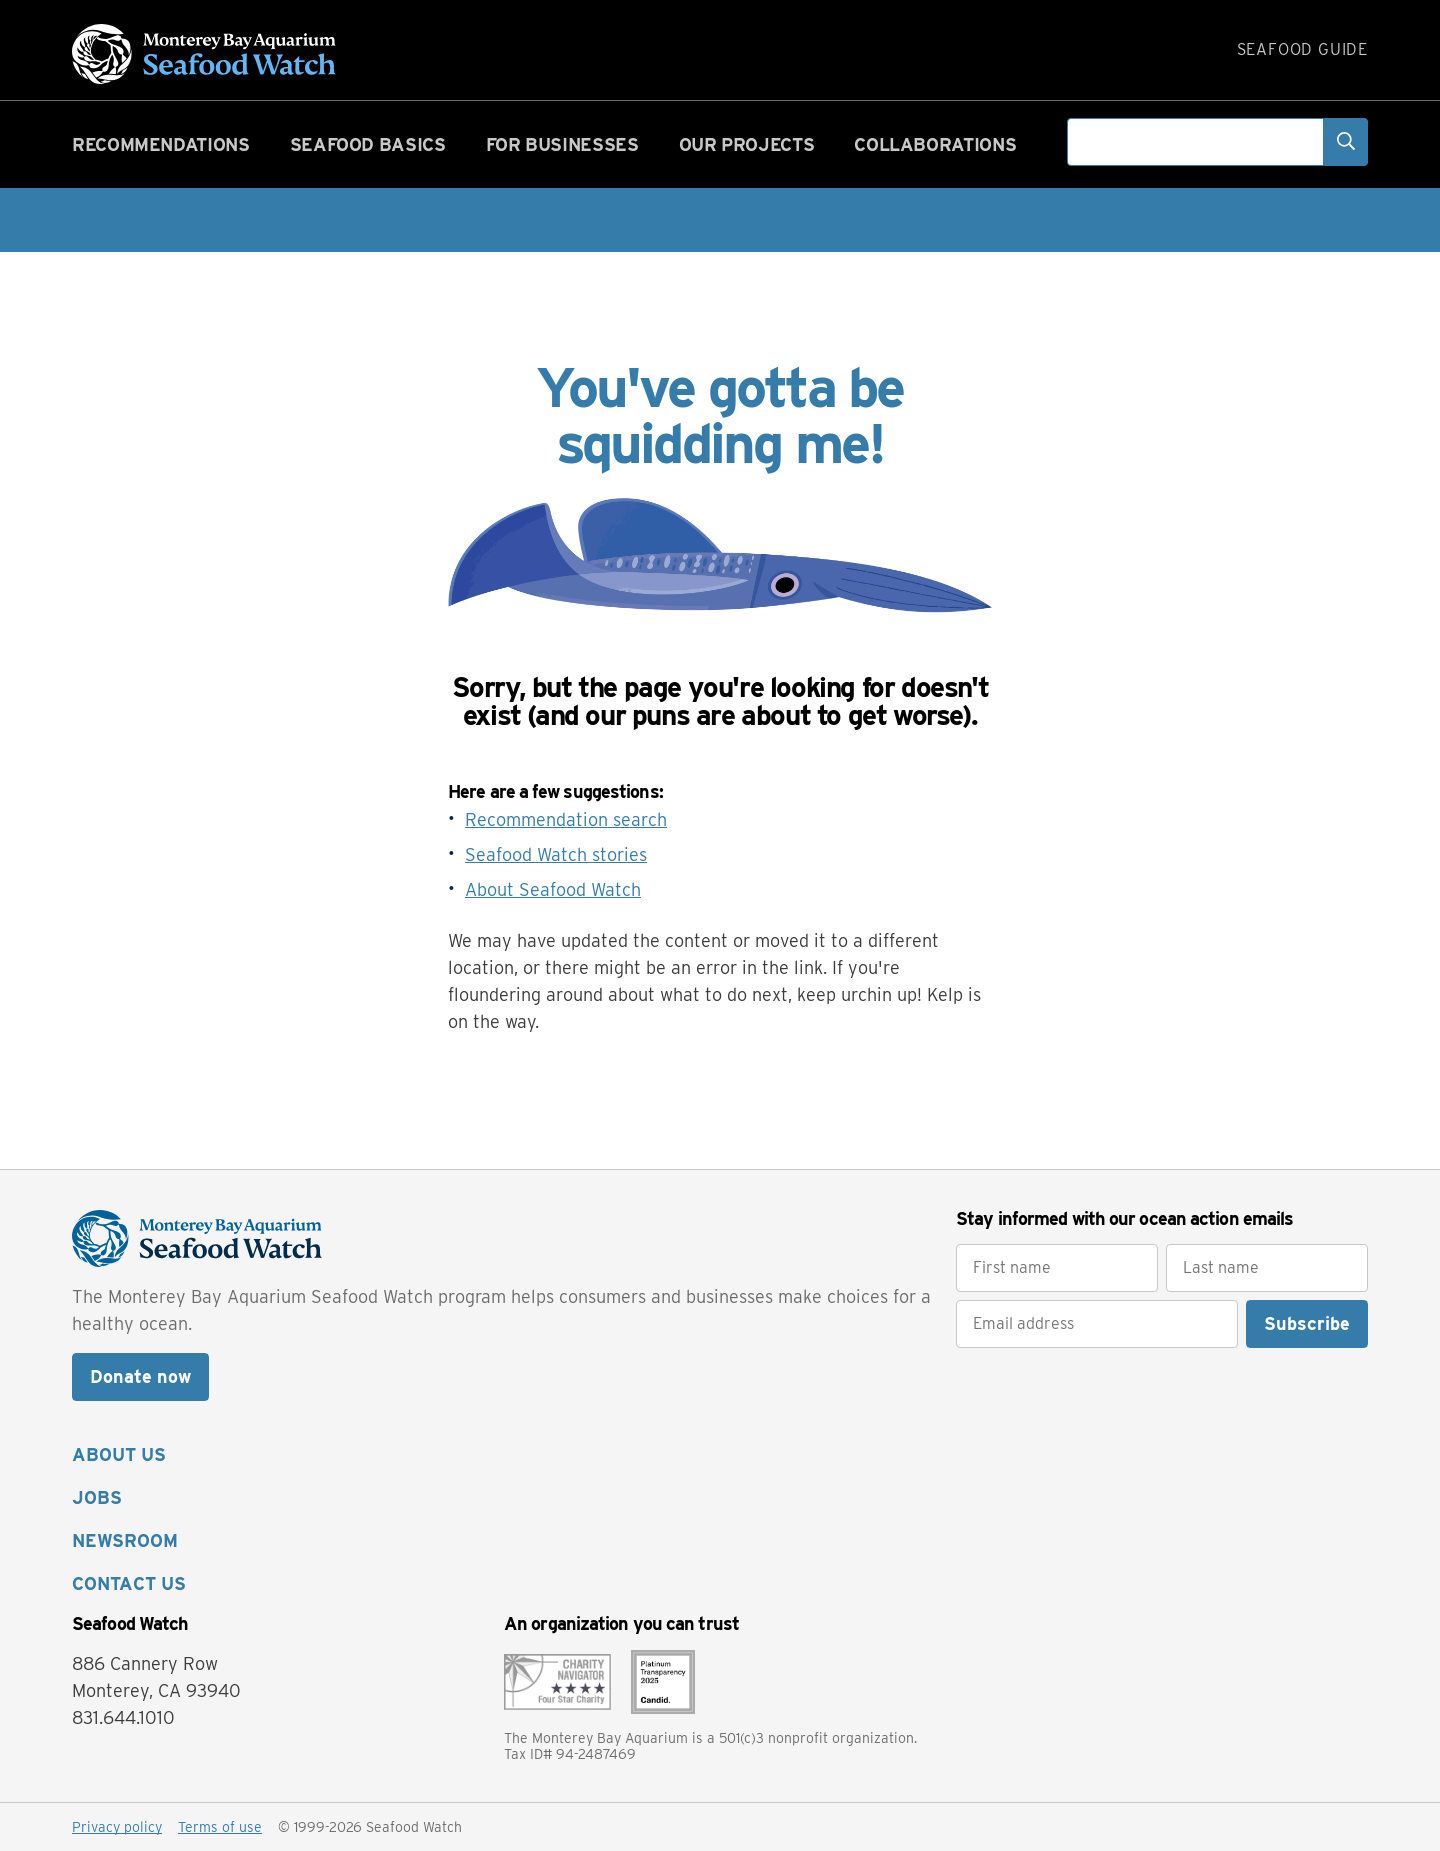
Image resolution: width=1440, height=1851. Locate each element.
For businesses (562, 144)
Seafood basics (368, 144)
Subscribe (1307, 1323)
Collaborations (935, 144)
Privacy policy (117, 1827)
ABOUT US (119, 1454)
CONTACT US (129, 1583)
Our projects (747, 144)
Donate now (140, 1376)
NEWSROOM (125, 1540)
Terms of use (220, 1827)
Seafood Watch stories (556, 854)
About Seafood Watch (553, 889)
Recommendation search (566, 819)
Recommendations (161, 144)
